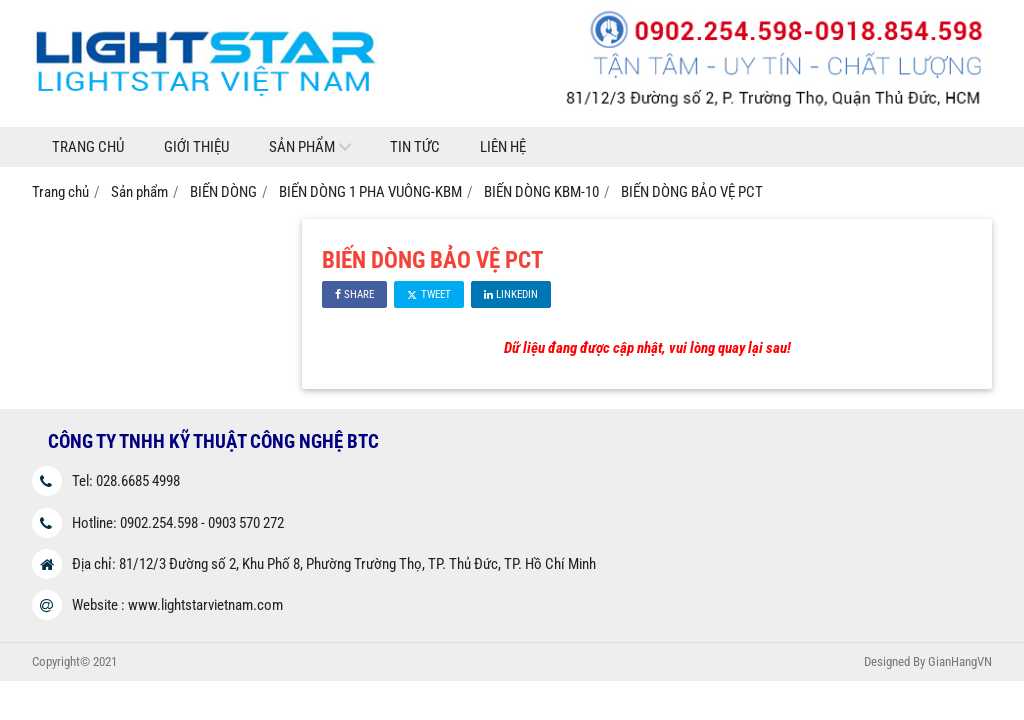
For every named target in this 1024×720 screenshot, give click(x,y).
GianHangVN (960, 661)
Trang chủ (88, 147)
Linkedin (511, 294)
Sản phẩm (302, 147)
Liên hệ (503, 147)
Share (354, 294)
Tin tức (415, 147)
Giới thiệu (196, 147)
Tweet (429, 294)
